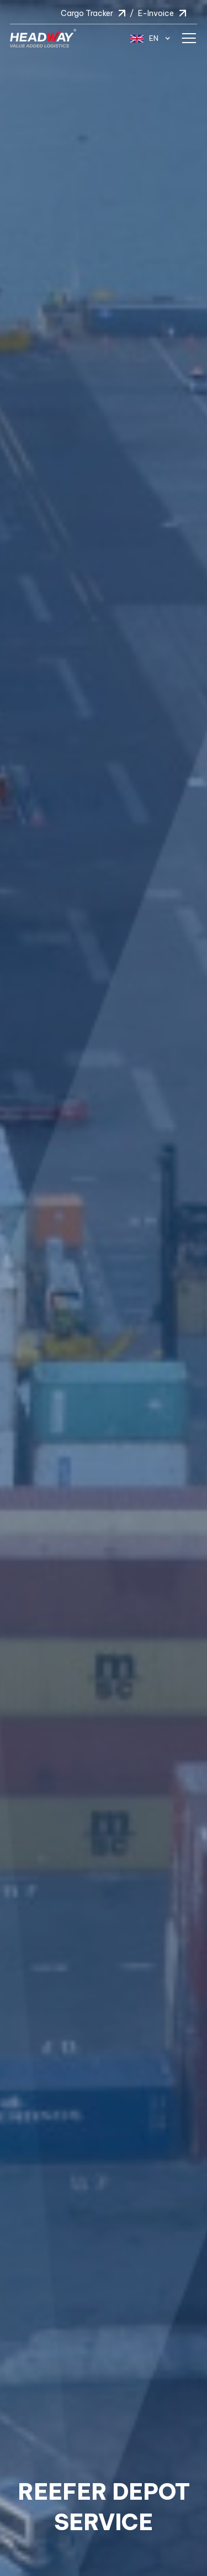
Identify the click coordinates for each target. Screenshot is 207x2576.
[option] (103, 1288)
